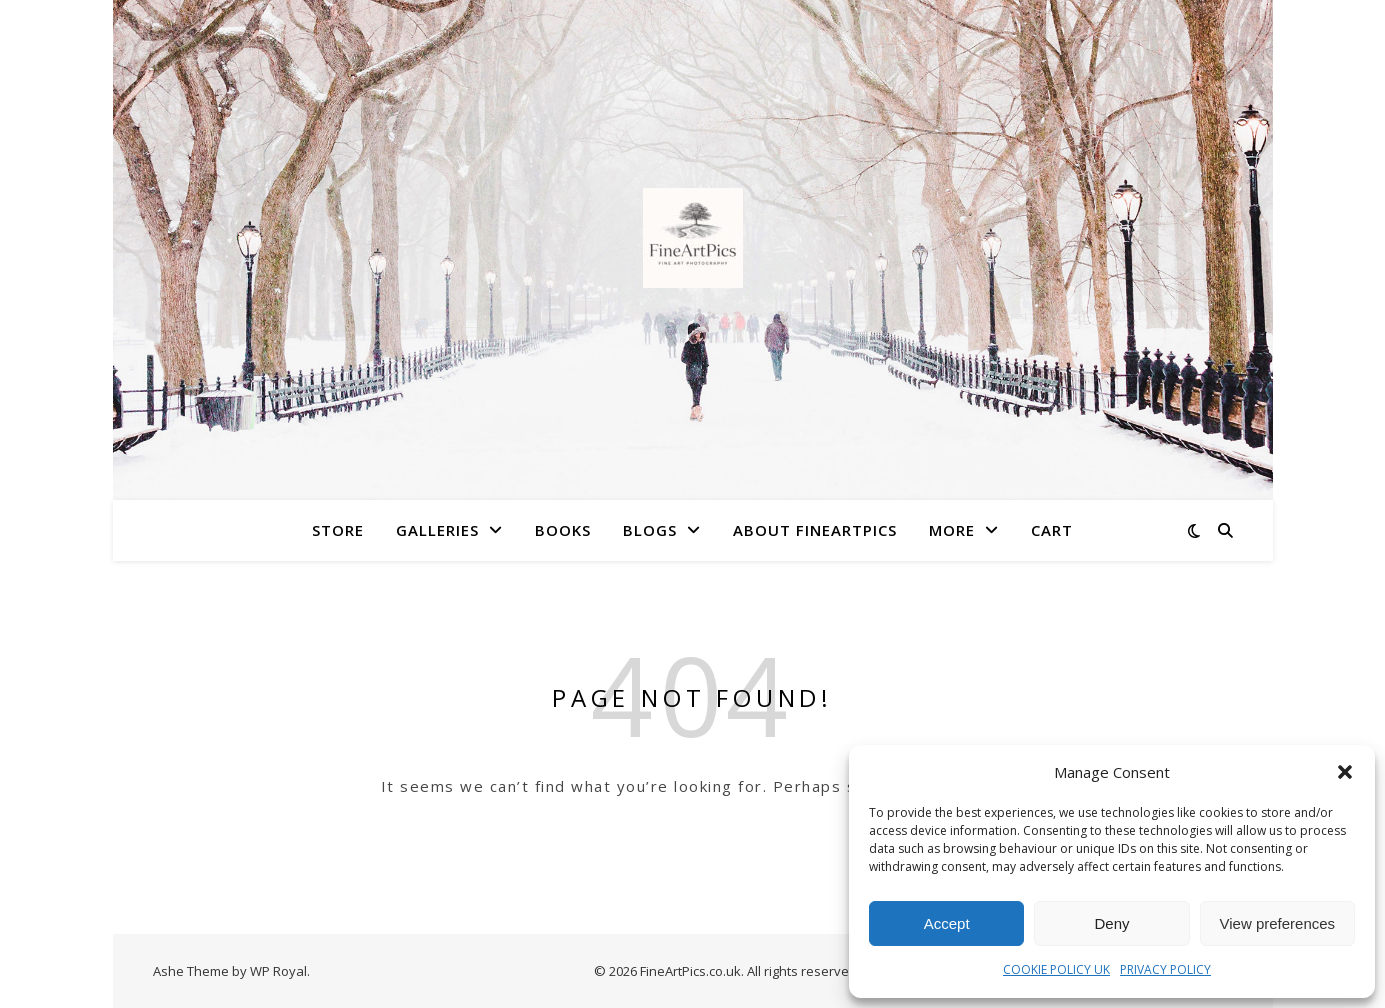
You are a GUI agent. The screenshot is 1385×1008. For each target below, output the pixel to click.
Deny (1111, 923)
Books (563, 530)
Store (338, 530)
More (952, 530)
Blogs (650, 530)
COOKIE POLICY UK (1056, 969)
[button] (1345, 772)
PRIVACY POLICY (1165, 969)
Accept (947, 923)
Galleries (437, 530)
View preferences (1278, 923)
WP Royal (278, 971)
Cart (1052, 530)
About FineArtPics (815, 530)
